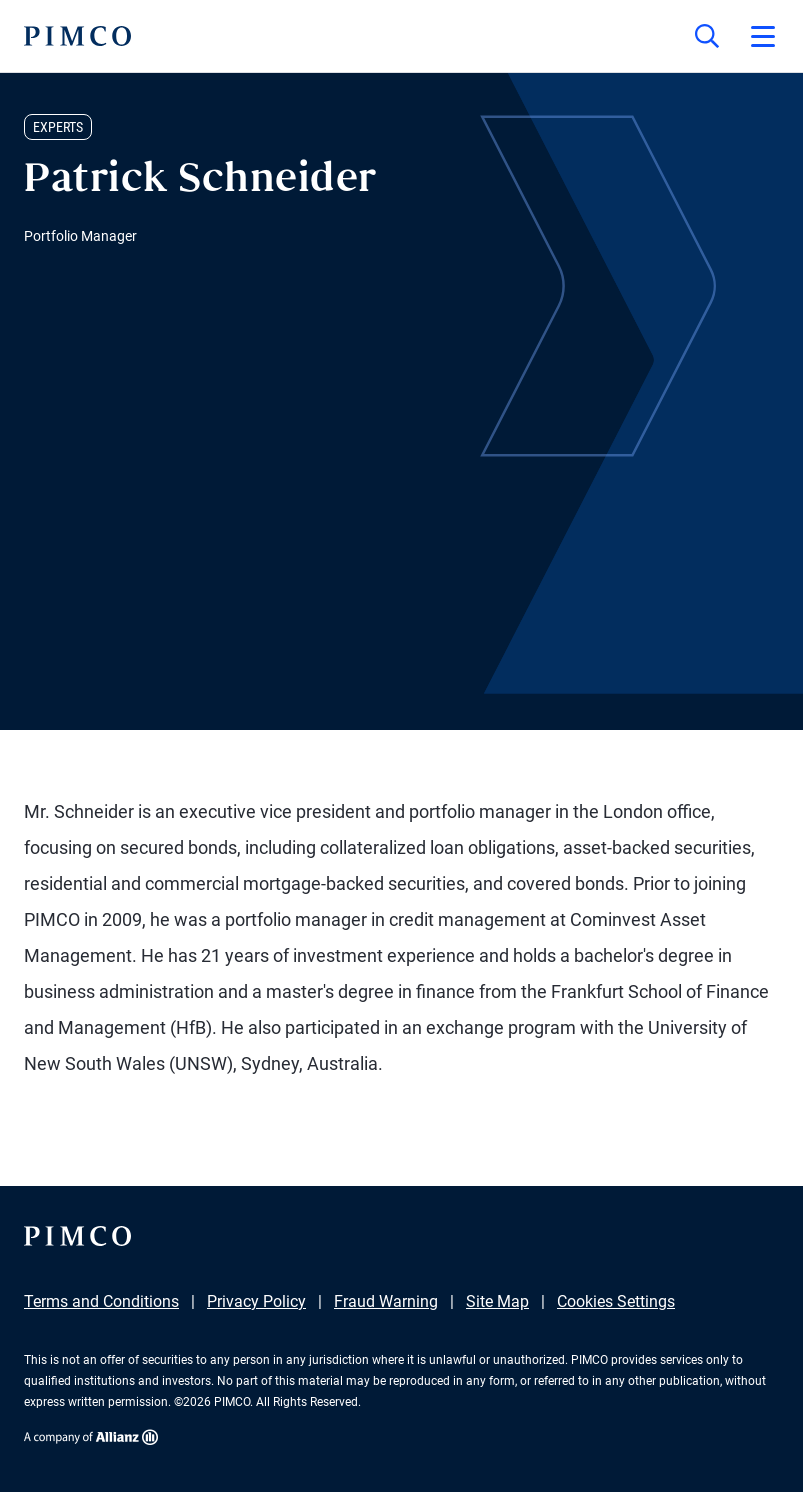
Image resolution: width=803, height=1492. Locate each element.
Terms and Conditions (101, 1301)
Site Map (497, 1301)
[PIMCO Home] (77, 36)
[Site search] (707, 36)
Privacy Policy (256, 1301)
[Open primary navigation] (763, 36)
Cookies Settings (616, 1301)
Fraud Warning (386, 1301)
